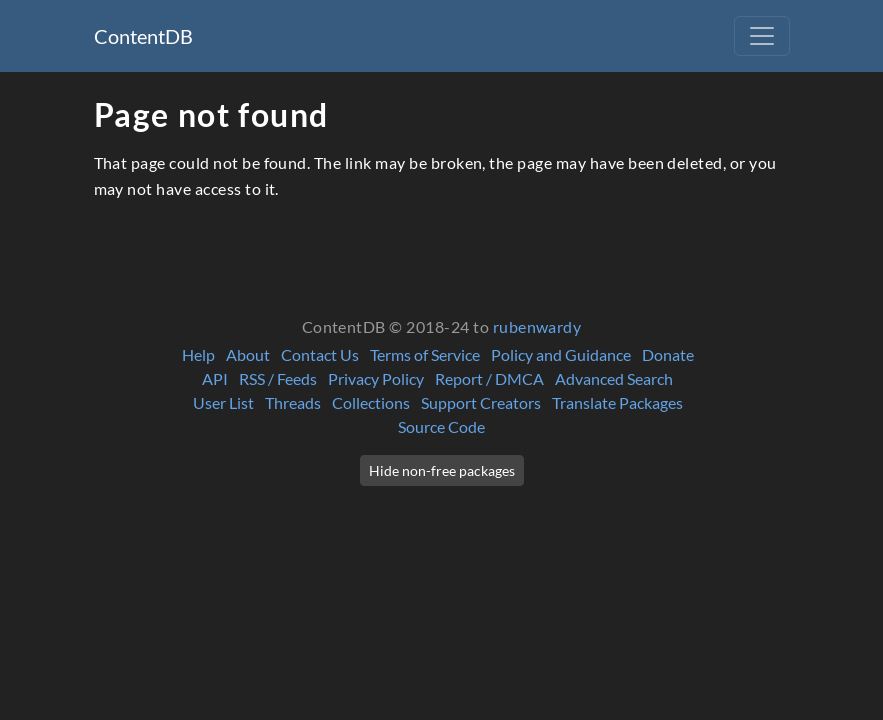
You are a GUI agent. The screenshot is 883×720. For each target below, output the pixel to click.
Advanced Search (614, 378)
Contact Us (320, 354)
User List (223, 402)
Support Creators (481, 402)
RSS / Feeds (278, 378)
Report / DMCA (489, 378)
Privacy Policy (376, 378)
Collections (371, 402)
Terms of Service (425, 354)
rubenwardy (537, 326)
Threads (293, 402)
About (248, 354)
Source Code (441, 426)
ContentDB (143, 36)
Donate (668, 354)
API (215, 378)
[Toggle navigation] (762, 36)
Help (198, 354)
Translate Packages (617, 402)
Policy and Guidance (561, 354)
